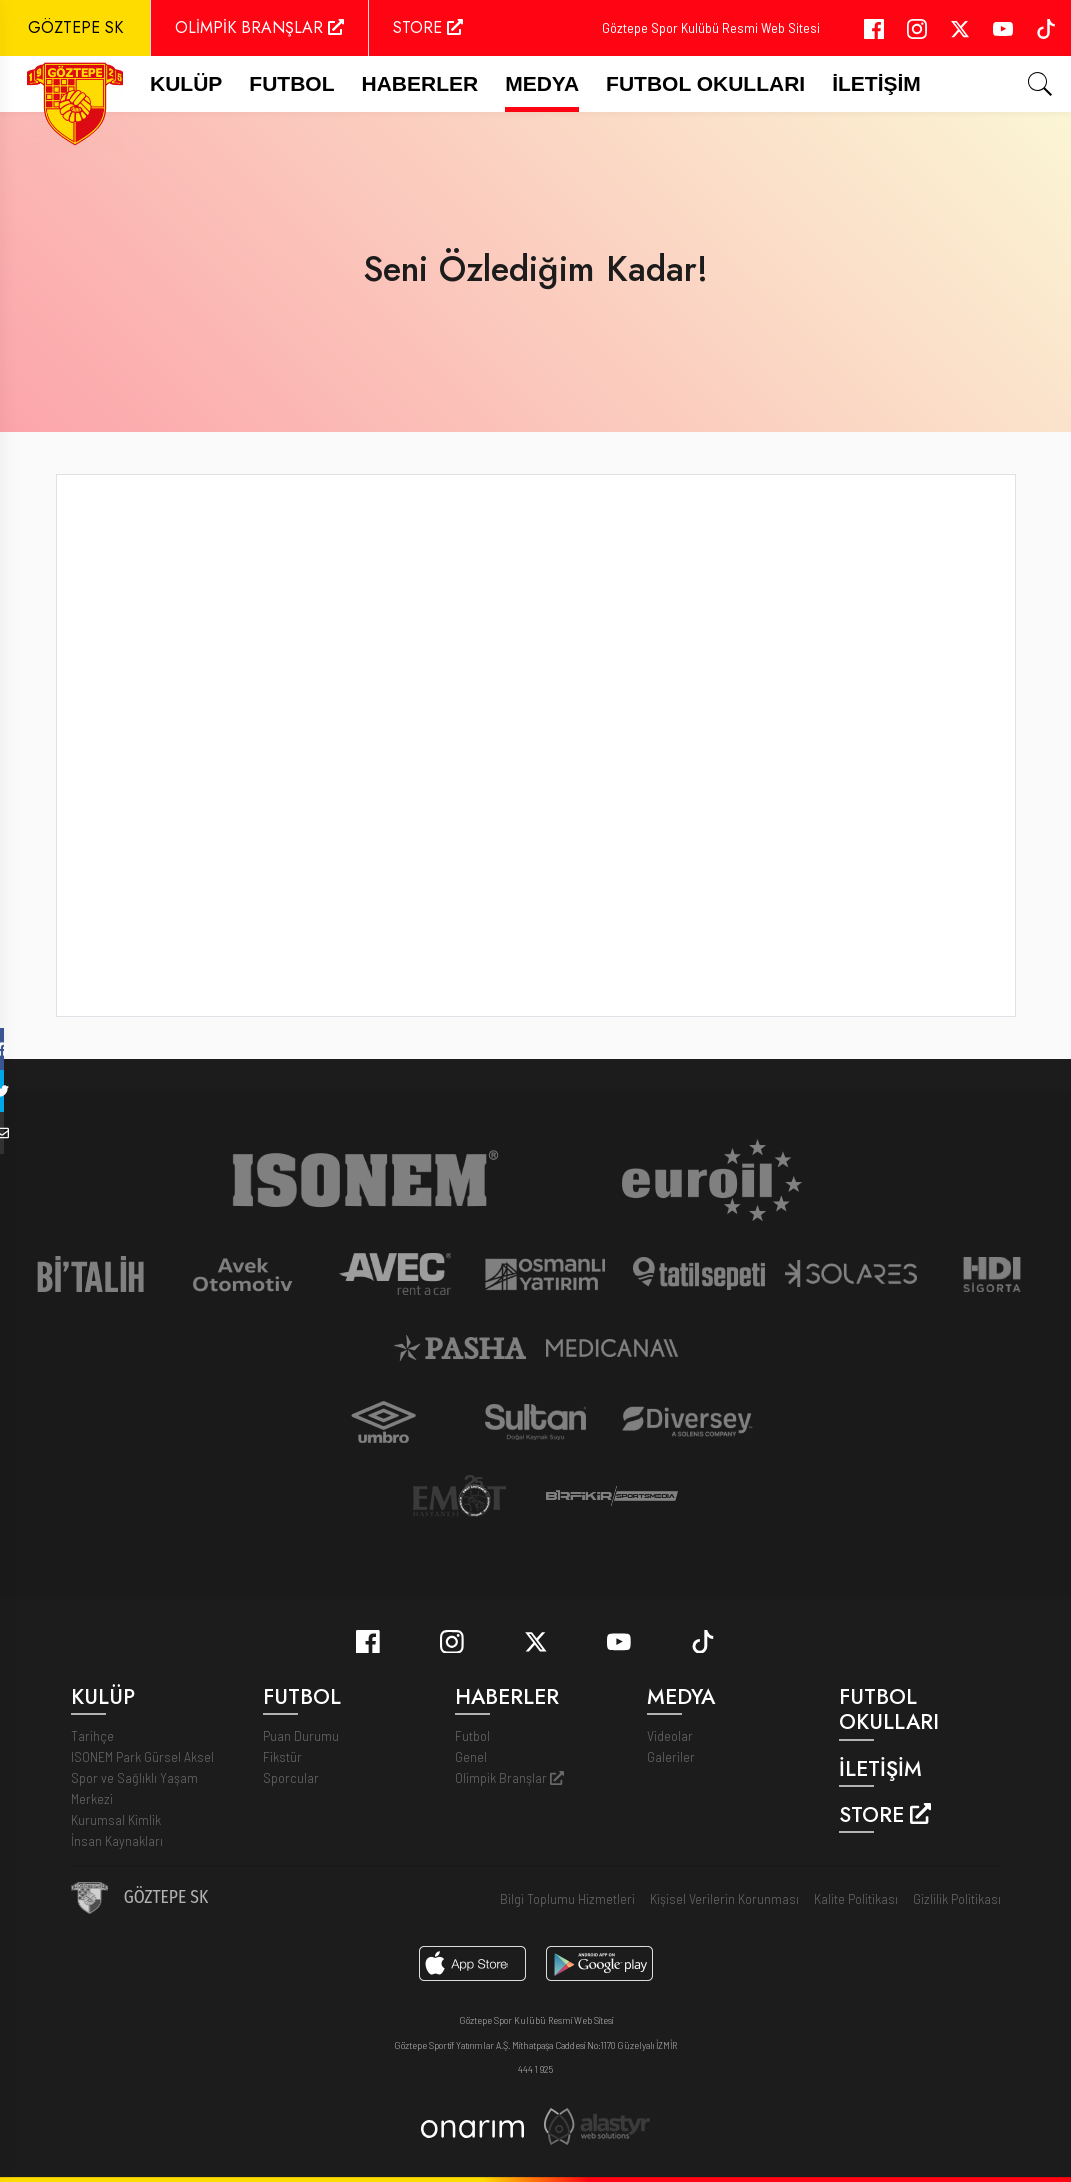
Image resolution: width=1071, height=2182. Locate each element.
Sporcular (291, 1777)
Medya (542, 83)
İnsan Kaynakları (117, 1840)
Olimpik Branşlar (509, 1777)
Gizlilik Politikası (957, 1898)
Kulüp (186, 83)
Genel (471, 1756)
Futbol (472, 1735)
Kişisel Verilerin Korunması (724, 1898)
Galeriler (671, 1756)
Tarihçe (92, 1735)
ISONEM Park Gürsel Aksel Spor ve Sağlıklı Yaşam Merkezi (142, 1777)
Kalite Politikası (856, 1898)
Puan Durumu (301, 1735)
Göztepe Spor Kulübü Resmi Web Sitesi (711, 27)
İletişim (876, 83)
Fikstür (282, 1756)
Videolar (670, 1735)
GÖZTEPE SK (75, 27)
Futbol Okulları (705, 83)
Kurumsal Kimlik (116, 1819)
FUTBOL (291, 83)
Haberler (420, 83)
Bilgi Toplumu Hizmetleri (567, 1898)
